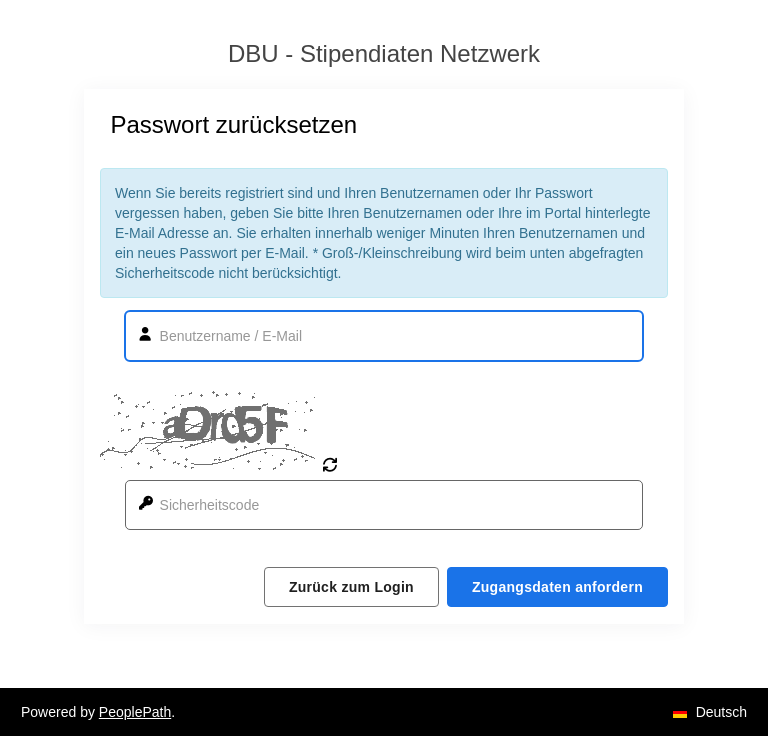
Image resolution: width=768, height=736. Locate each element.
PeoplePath (135, 712)
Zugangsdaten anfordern (557, 587)
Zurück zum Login (351, 587)
